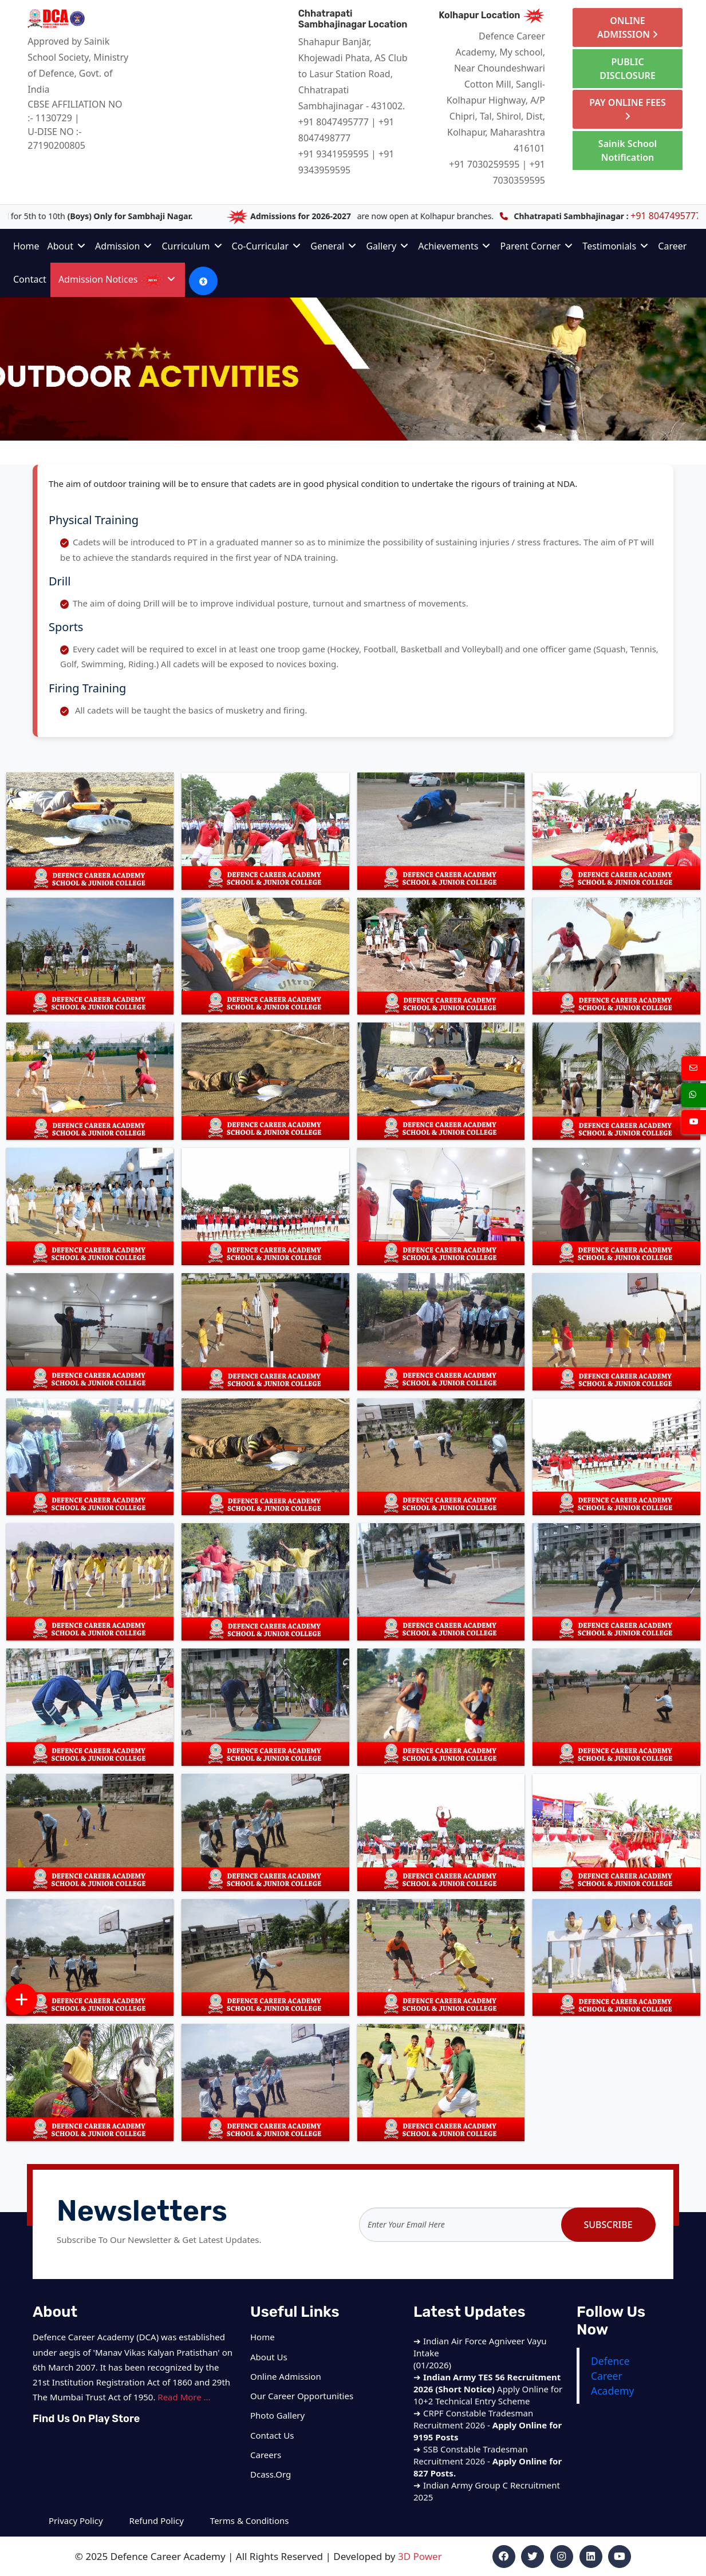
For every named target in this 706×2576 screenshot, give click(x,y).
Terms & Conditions (249, 2520)
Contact (29, 279)
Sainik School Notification (627, 150)
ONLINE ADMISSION (627, 27)
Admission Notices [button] (117, 279)
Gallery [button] (387, 246)
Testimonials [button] (615, 246)
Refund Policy (156, 2520)
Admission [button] (123, 246)
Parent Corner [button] (536, 246)
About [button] (67, 246)
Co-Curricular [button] (266, 246)
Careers (265, 2454)
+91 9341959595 (333, 154)
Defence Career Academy (612, 2376)
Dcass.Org (270, 2474)
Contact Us (272, 2435)
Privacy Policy (77, 2520)
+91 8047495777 (333, 122)
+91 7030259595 (484, 164)
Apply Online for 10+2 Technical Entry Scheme (487, 2404)
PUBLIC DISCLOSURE (627, 69)
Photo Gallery (277, 2415)
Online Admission (285, 2376)
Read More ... (183, 2397)
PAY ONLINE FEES (627, 108)
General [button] (333, 246)
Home (26, 246)
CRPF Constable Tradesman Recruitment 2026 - (487, 2440)
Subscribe (607, 2224)
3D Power (420, 2556)
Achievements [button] (454, 246)
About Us (268, 2357)
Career (672, 246)
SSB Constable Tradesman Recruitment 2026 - (487, 2476)
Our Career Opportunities (301, 2395)
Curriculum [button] (191, 246)
